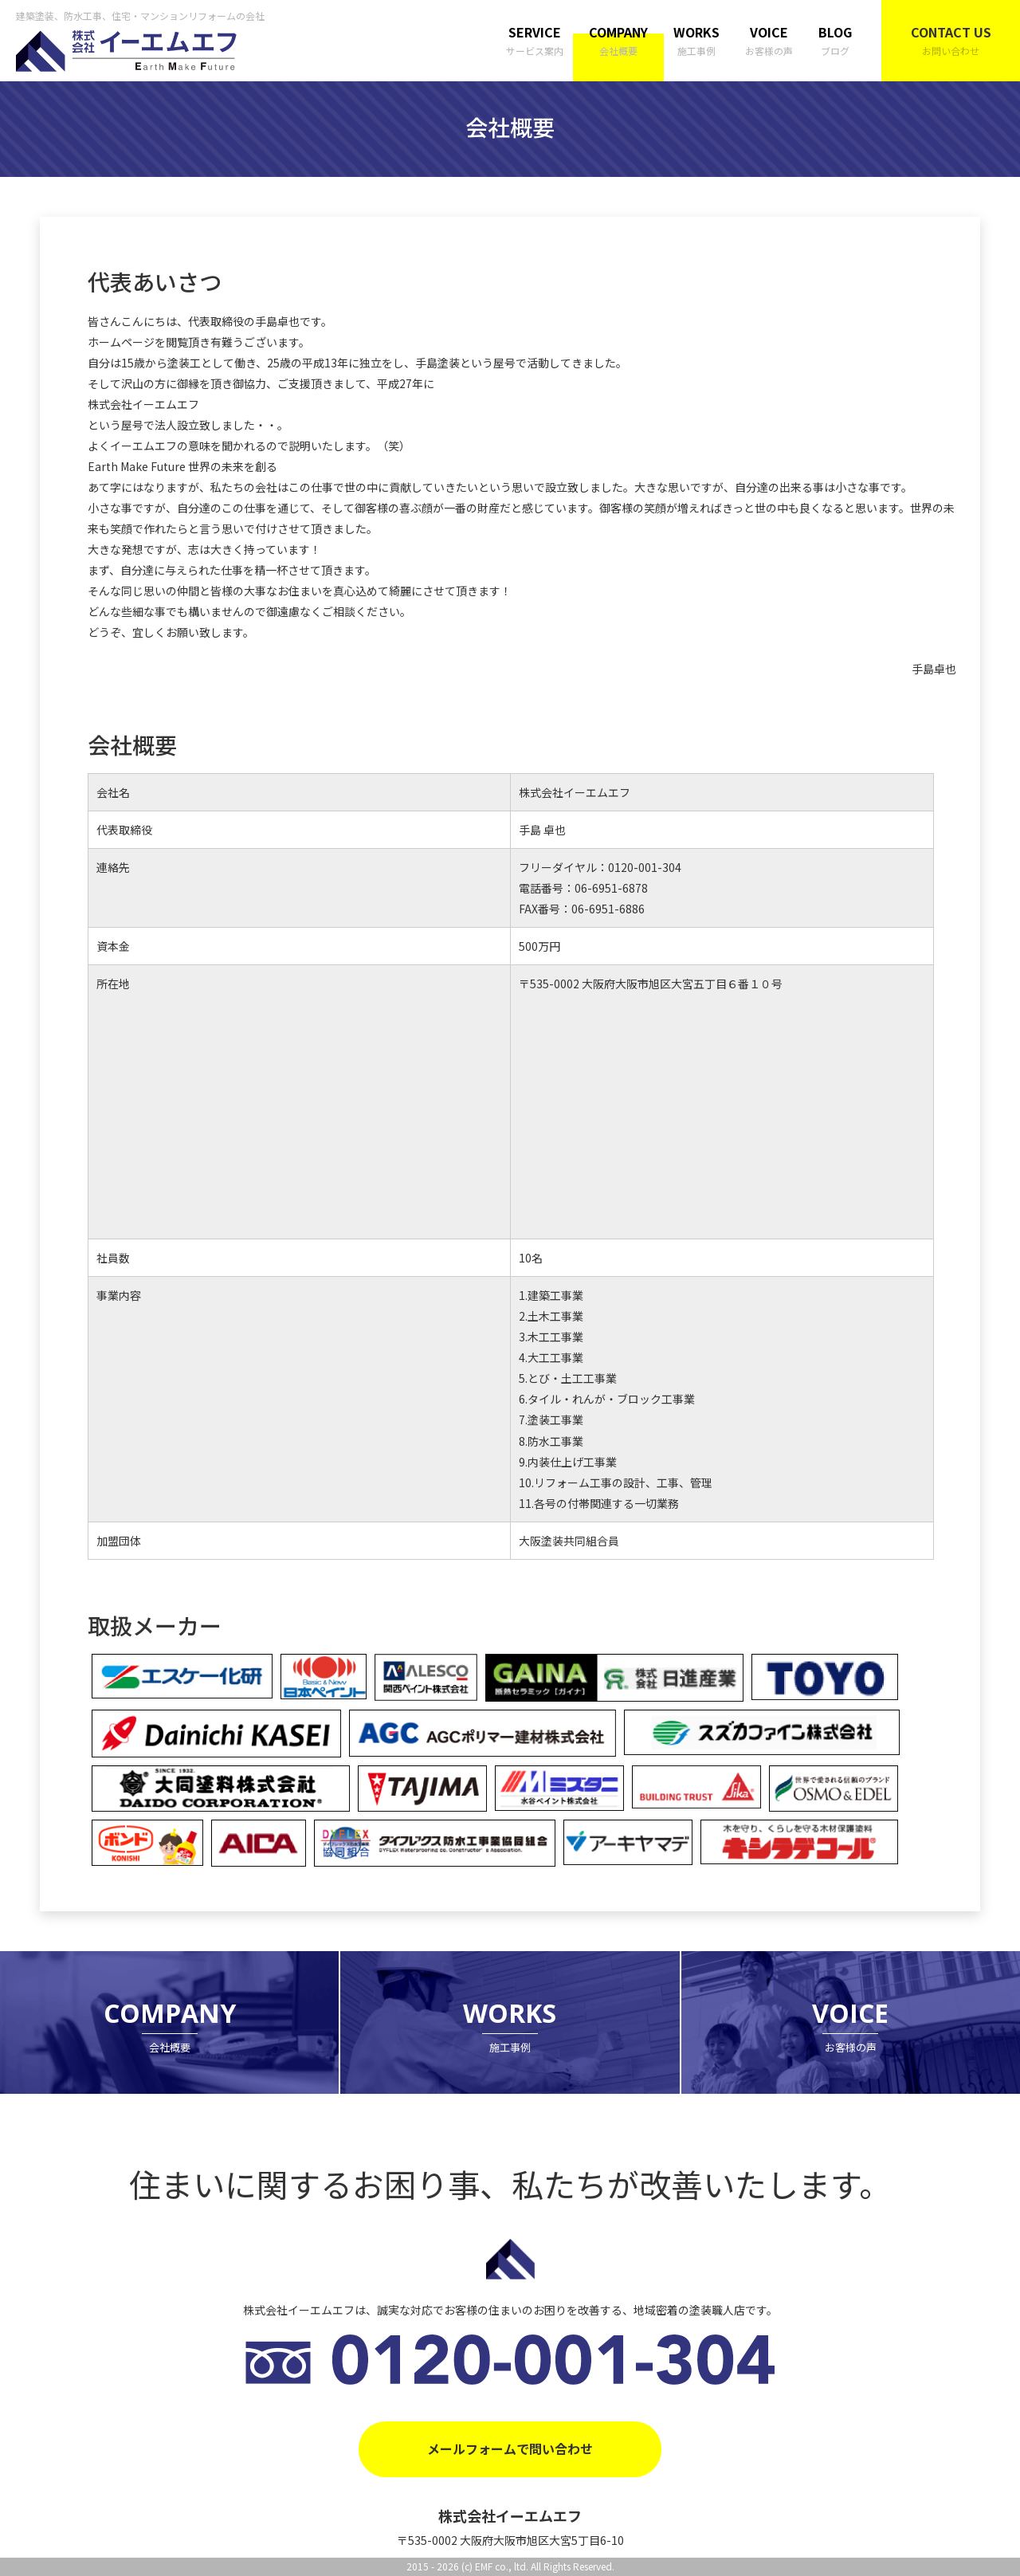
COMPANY (618, 40)
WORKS (696, 40)
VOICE (769, 40)
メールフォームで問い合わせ (510, 2448)
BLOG (835, 40)
